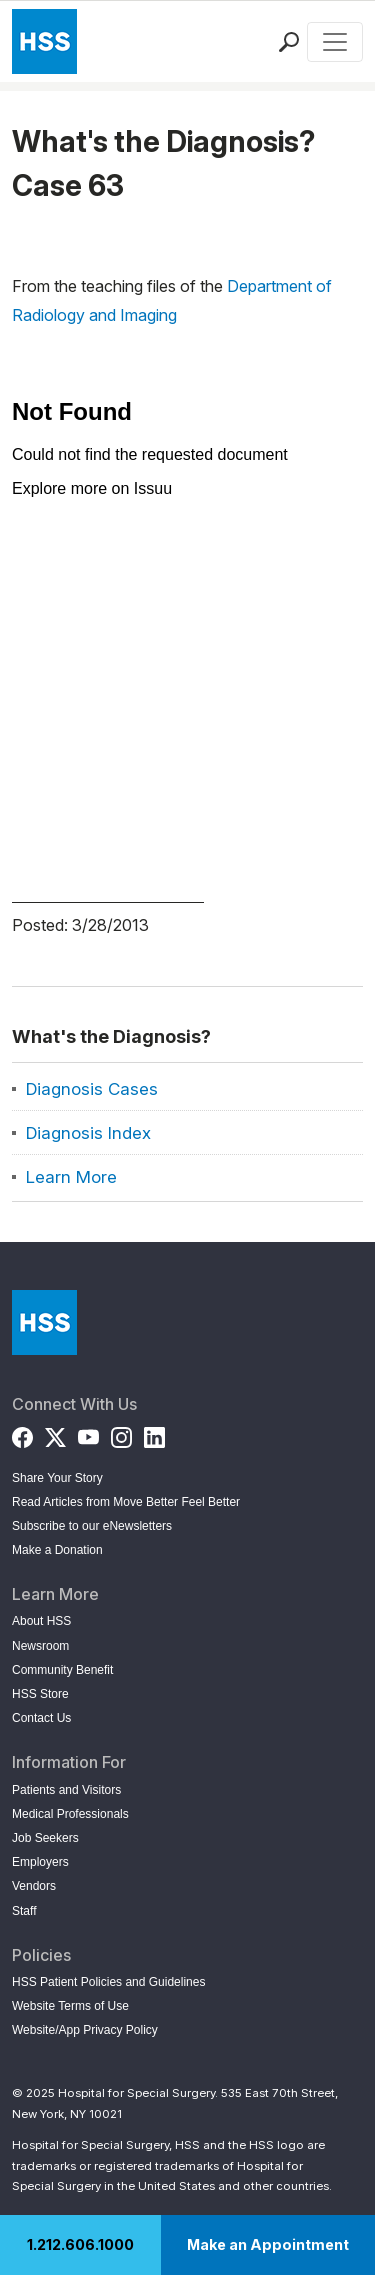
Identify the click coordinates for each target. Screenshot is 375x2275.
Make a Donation (57, 1550)
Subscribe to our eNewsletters (92, 1526)
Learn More (71, 1177)
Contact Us (41, 1718)
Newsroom (40, 1646)
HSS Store (40, 1694)
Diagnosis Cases (92, 1089)
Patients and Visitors (66, 1790)
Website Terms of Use (70, 2006)
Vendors (34, 1886)
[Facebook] (22, 1433)
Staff (24, 1911)
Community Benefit (62, 1670)
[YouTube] (88, 1433)
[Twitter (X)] (55, 1433)
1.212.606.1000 (80, 2244)
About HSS (41, 1621)
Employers (40, 1862)
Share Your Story (57, 1478)
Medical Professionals (70, 1814)
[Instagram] (121, 1433)
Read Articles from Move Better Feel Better (126, 1502)
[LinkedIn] (154, 1433)
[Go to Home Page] (44, 1322)
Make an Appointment (268, 2244)
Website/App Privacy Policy (85, 2030)
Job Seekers (45, 1838)
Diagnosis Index (88, 1133)
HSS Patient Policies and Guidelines (108, 1982)
